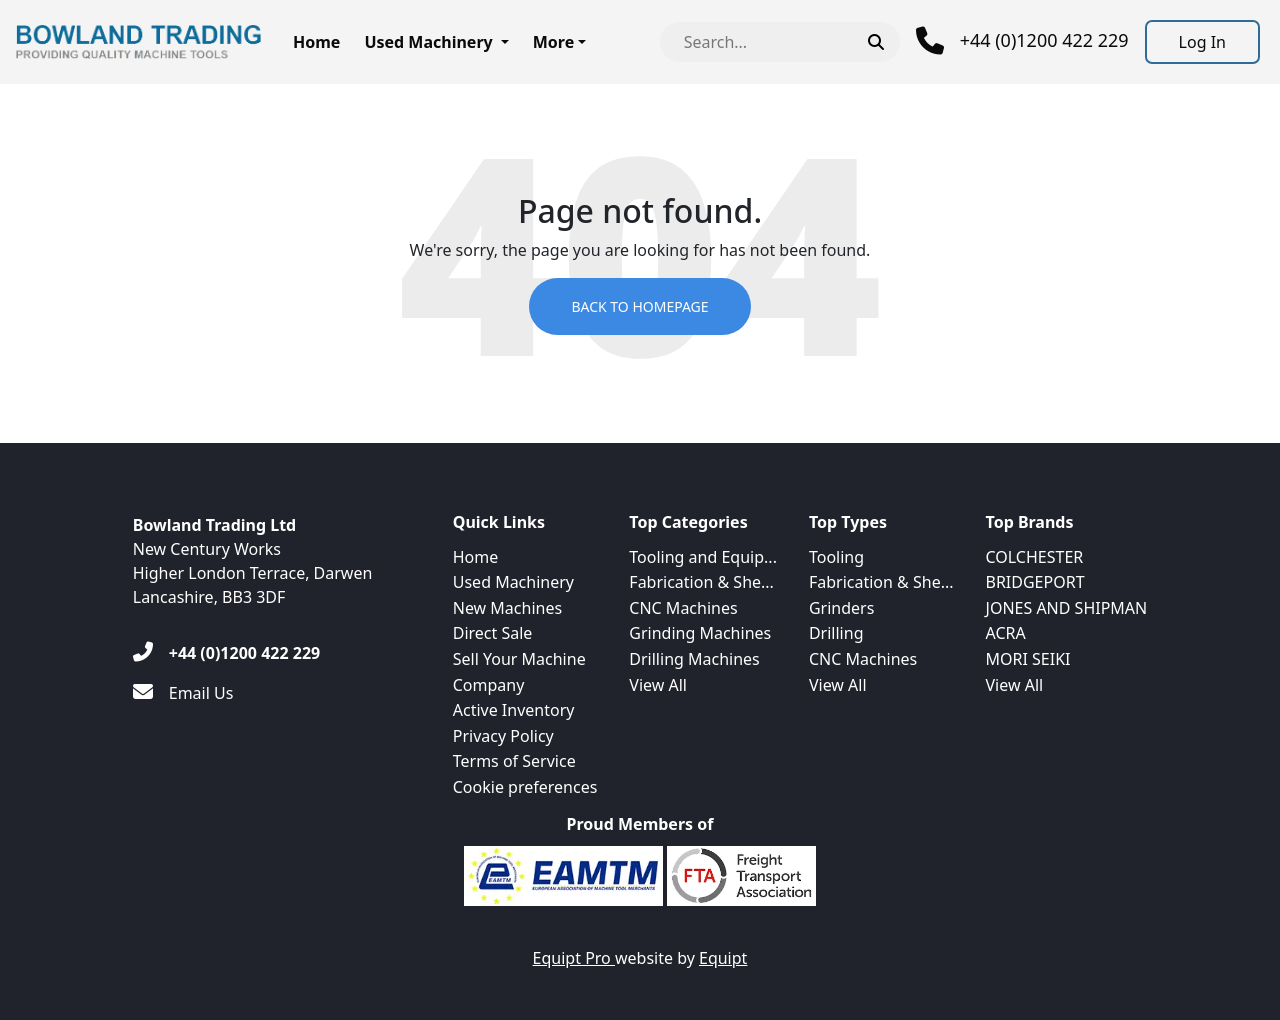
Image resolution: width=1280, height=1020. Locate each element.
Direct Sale (493, 633)
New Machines (507, 608)
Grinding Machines (700, 633)
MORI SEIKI (1028, 659)
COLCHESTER (1035, 557)
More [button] (553, 42)
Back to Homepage (639, 306)
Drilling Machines (694, 659)
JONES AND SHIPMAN (1067, 608)
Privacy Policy (503, 736)
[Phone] (1022, 41)
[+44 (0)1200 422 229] (226, 653)
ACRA (1006, 633)
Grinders (841, 608)
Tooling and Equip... (703, 557)
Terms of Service (514, 761)
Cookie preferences (525, 787)
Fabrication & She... (701, 582)
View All (658, 685)
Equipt (723, 958)
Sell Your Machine (519, 659)
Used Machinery (428, 42)
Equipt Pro (574, 958)
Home (316, 42)
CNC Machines (683, 608)
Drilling (836, 633)
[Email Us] (183, 693)
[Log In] (1202, 42)
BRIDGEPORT (1035, 582)
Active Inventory (514, 710)
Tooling (836, 557)
